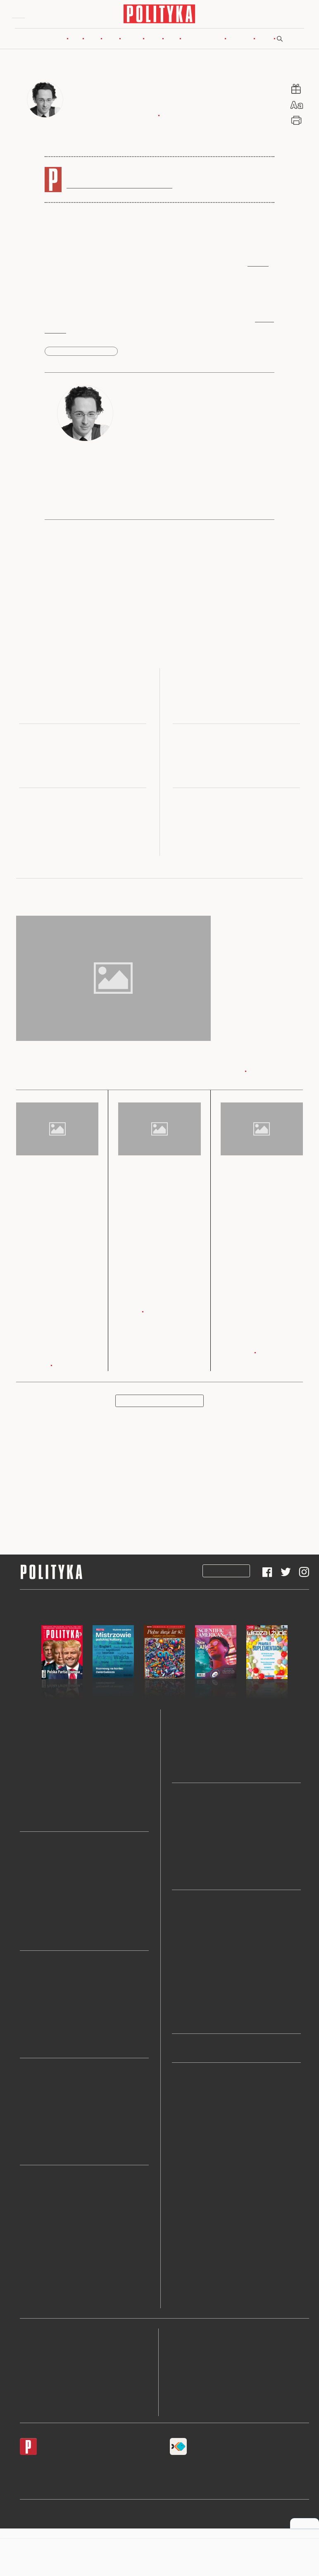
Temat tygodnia (192, 1921)
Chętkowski (187, 1863)
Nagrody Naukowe (197, 1767)
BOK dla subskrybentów (48, 2380)
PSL (25, 1899)
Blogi (171, 41)
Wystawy (32, 2244)
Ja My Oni (34, 1804)
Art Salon (32, 2305)
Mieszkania (35, 2089)
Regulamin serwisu (192, 2336)
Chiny (28, 2042)
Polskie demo (190, 2006)
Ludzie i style (190, 2105)
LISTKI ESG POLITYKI (53, 2150)
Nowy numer (50, 41)
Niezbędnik (35, 1816)
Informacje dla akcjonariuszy (207, 2394)
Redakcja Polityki (41, 2336)
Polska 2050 (36, 1911)
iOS (23, 2468)
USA (26, 2006)
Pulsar (180, 1731)
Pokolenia (240, 41)
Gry (25, 2269)
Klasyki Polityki (193, 2179)
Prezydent (33, 1935)
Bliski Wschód (39, 2018)
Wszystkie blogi (193, 1874)
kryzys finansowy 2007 (81, 354)
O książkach (188, 1957)
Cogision (156, 2526)
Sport (179, 2166)
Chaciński (185, 1850)
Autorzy (182, 2215)
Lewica (29, 1886)
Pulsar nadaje (189, 2018)
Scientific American (46, 1767)
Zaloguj (285, 16)
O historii (184, 1970)
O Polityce (32, 2394)
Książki (30, 2196)
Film (26, 2220)
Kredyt (29, 2137)
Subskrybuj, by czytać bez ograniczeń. (119, 187)
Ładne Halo (176, 2526)
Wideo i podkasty (203, 41)
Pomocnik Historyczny (50, 1755)
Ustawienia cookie (191, 2409)
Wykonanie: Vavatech (240, 2526)
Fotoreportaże (190, 2118)
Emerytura (34, 2125)
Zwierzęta (185, 2191)
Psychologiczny (193, 1982)
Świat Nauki (36, 1791)
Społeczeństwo (192, 2142)
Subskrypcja (226, 1573)
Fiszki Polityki (187, 2468)
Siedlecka (185, 1814)
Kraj (75, 41)
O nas (179, 2239)
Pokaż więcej (159, 1403)
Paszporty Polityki (44, 2281)
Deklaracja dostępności (199, 2380)
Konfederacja (37, 1923)
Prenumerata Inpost (168, 1573)
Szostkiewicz (189, 1838)
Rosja (27, 2030)
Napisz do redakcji (42, 2365)
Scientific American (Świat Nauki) (218, 1743)
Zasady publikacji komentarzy (206, 2350)
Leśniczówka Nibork (242, 2514)
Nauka (153, 41)
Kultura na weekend (198, 1933)
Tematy (182, 2227)
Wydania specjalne (44, 1743)
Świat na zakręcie (195, 1945)
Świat (92, 41)
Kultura (132, 41)
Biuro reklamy (37, 2350)
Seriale (29, 2232)
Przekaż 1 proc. (192, 2154)
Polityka (31, 1731)
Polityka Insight (139, 2514)
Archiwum (186, 2203)
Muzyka (30, 2208)
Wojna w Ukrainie (44, 1982)
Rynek (111, 41)
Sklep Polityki (190, 2251)
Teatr (26, 2257)
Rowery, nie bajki (195, 1994)
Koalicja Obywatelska (49, 1863)
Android (41, 2468)
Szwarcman (187, 1826)
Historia (182, 2130)
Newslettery (188, 2093)
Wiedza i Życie (40, 1779)
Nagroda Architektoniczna (54, 2293)
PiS (24, 1874)
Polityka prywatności (196, 2365)
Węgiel (29, 2113)
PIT (25, 2101)
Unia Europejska (42, 1994)
